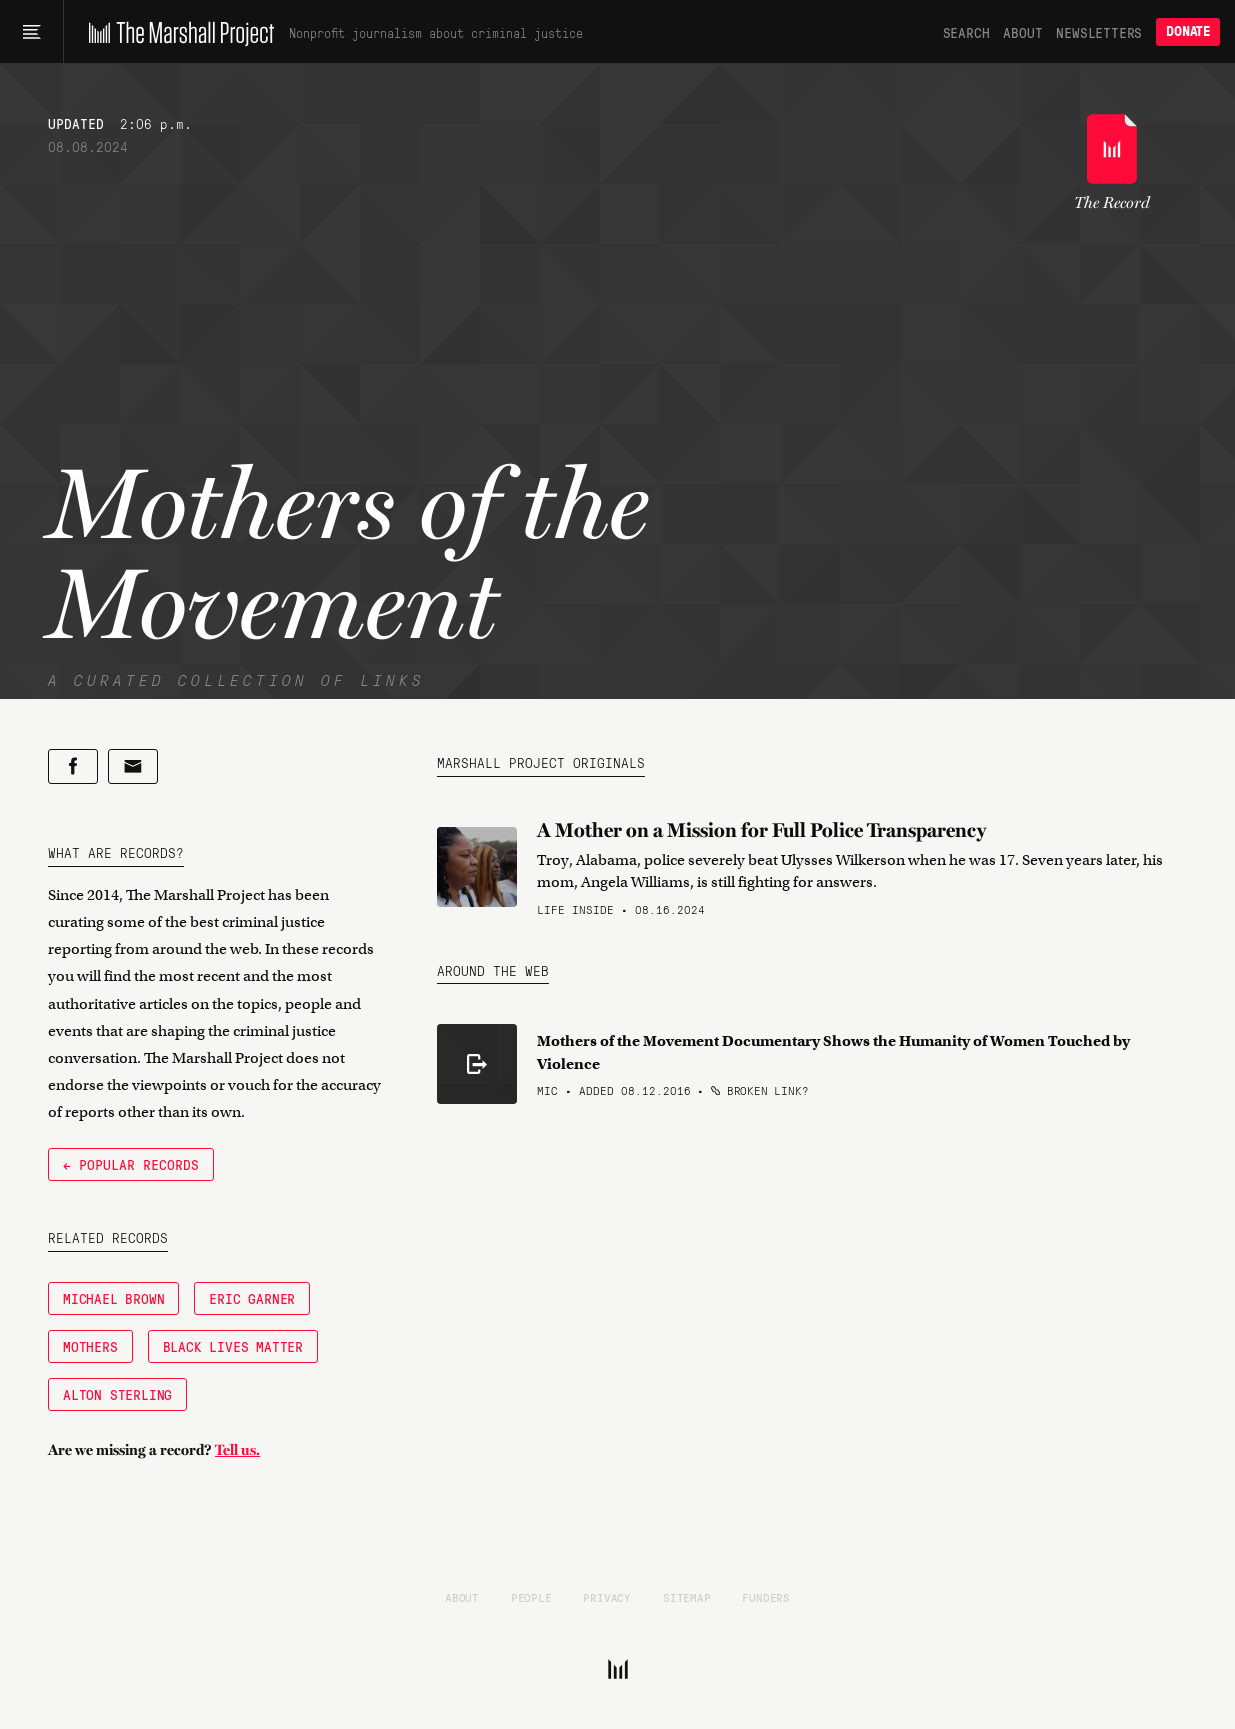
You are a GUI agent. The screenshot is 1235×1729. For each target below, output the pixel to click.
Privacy (607, 1597)
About (1022, 32)
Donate (1188, 31)
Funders (766, 1597)
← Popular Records (131, 1164)
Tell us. (237, 1450)
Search (966, 32)
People (531, 1597)
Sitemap (687, 1597)
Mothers (90, 1346)
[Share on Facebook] (73, 766)
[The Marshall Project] (176, 32)
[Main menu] (31, 32)
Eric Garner (252, 1298)
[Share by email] (133, 766)
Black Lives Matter (233, 1346)
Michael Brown (113, 1298)
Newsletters (1099, 32)
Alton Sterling (117, 1394)
